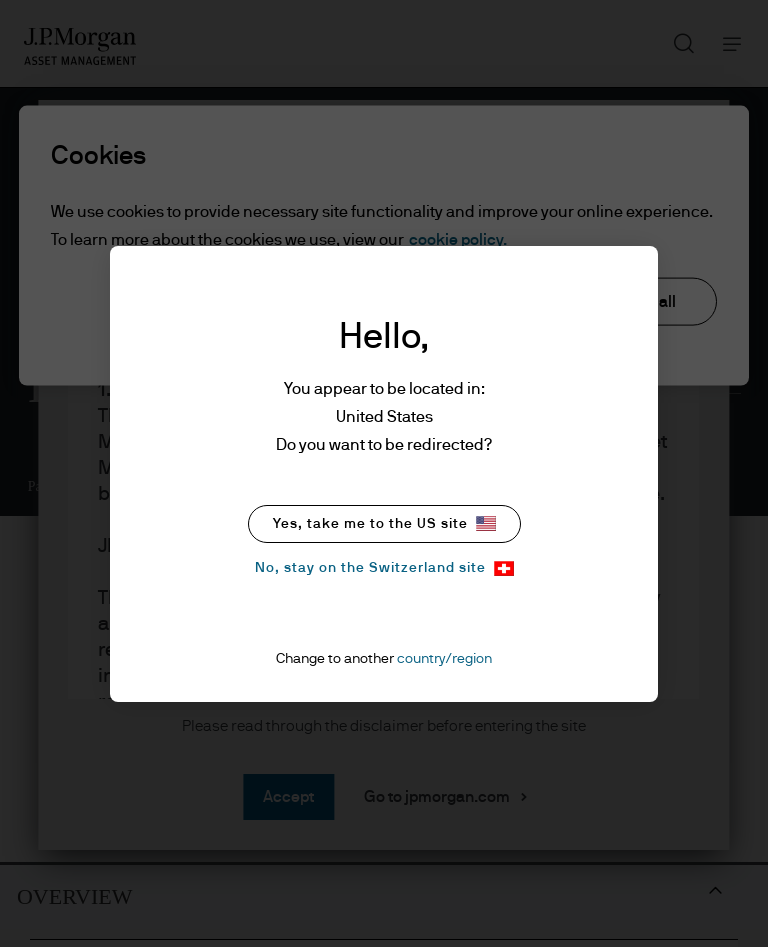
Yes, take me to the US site (384, 523)
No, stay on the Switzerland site (384, 568)
